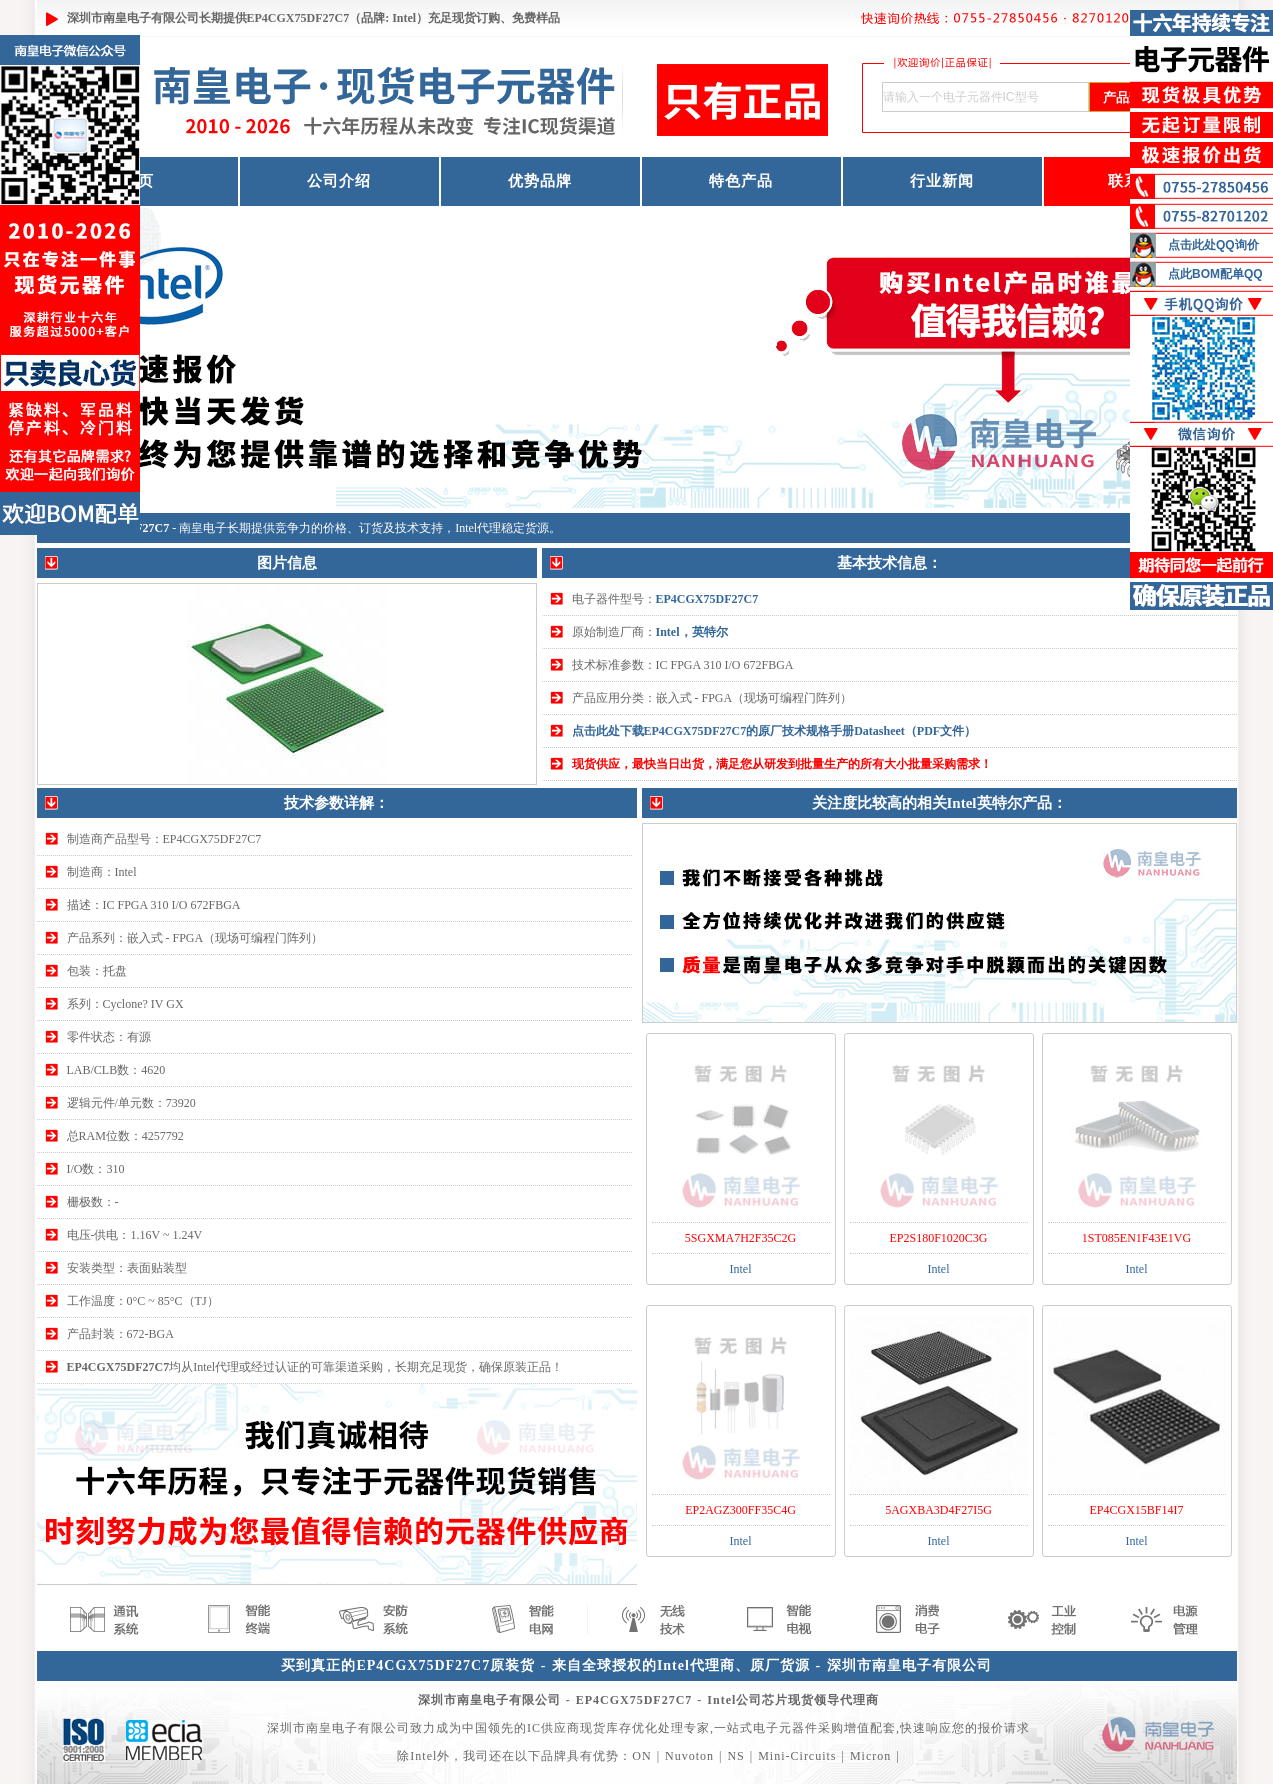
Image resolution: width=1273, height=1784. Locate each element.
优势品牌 (540, 181)
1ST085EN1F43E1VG (1136, 1238)
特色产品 (741, 181)
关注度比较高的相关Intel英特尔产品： (939, 803)
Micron (870, 1756)
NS (735, 1756)
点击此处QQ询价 (1213, 245)
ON (641, 1756)
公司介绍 (339, 181)
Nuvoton (689, 1756)
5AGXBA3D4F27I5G (938, 1510)
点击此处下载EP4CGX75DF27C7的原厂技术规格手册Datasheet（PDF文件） (774, 731)
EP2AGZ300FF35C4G (740, 1510)
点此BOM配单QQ (1215, 274)
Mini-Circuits (797, 1756)
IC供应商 (553, 1728)
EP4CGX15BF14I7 (1136, 1510)
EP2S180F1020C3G (938, 1238)
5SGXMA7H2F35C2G (740, 1238)
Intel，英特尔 (692, 632)
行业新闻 (942, 181)
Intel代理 (478, 528)
